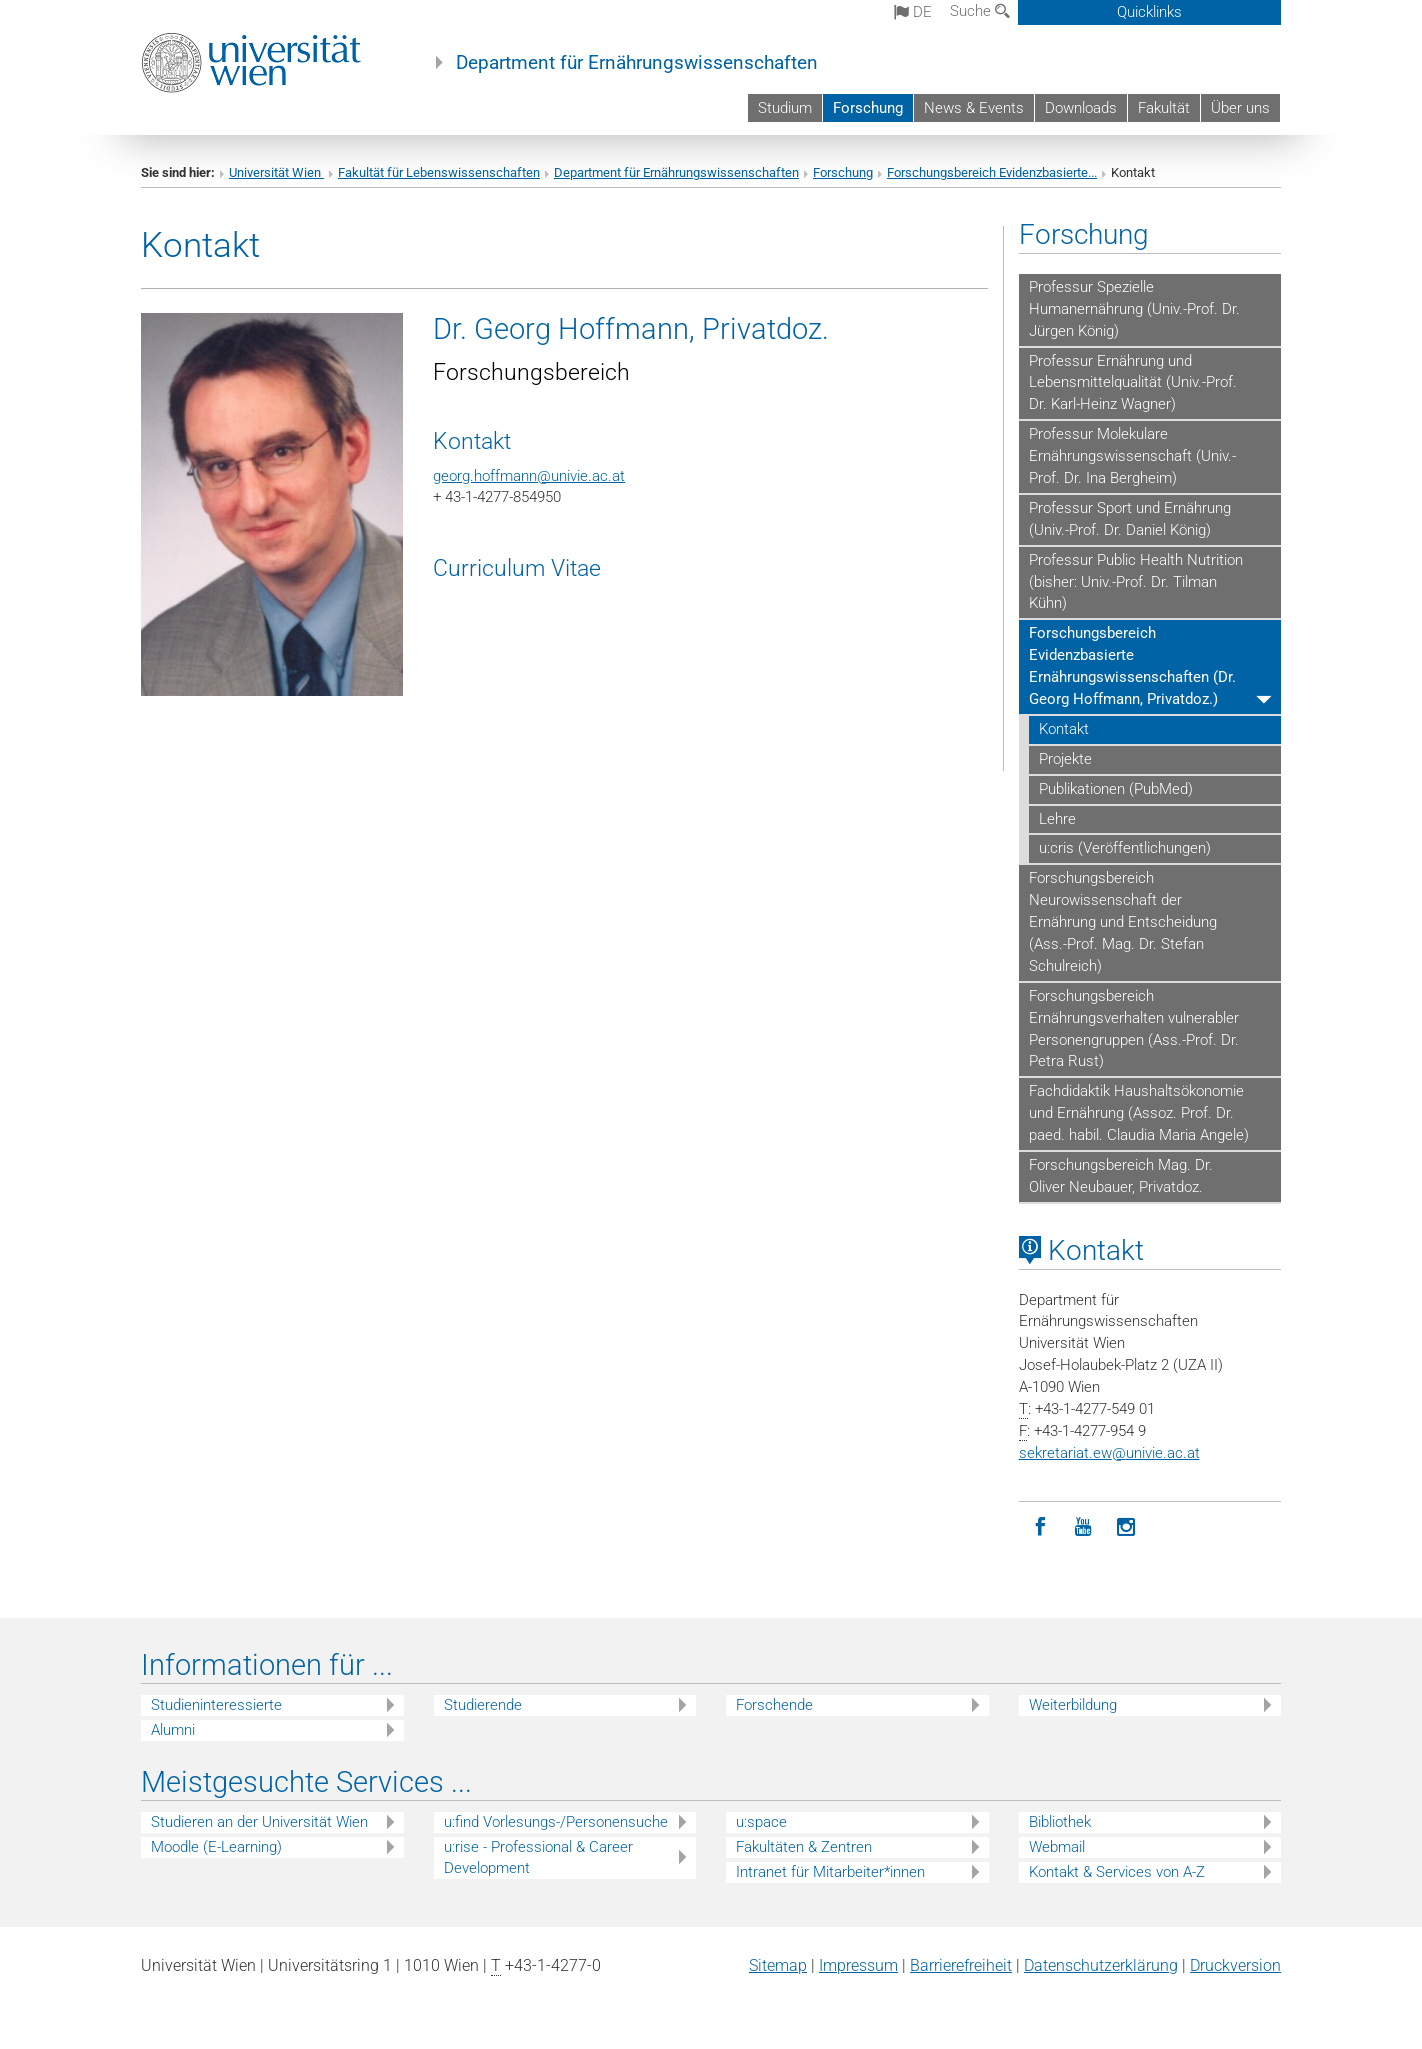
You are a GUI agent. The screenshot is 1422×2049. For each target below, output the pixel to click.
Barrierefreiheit (961, 1965)
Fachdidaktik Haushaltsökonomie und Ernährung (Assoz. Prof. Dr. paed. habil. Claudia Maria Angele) (1139, 1113)
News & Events (974, 108)
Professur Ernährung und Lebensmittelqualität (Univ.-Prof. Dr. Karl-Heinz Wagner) (1133, 383)
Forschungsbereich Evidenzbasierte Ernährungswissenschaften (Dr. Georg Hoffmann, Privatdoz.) (1132, 666)
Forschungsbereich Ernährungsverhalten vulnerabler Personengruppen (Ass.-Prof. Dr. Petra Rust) (1134, 1029)
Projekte (1065, 759)
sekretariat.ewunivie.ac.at (1109, 1453)
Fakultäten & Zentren (804, 1847)
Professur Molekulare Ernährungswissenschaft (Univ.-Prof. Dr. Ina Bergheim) (1132, 456)
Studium (785, 108)
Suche (980, 11)
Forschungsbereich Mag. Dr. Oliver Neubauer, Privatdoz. (1121, 1176)
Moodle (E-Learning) (216, 1847)
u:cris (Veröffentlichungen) (1125, 848)
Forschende (774, 1705)
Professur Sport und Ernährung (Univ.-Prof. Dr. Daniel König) (1130, 519)
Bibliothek (1060, 1822)
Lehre (1057, 819)
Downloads (1081, 108)
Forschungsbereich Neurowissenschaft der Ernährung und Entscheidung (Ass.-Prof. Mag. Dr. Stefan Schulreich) (1123, 922)
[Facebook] (1040, 1527)
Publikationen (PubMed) (1116, 789)
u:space (761, 1822)
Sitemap (778, 1965)
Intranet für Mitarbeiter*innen (830, 1872)
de (913, 12)
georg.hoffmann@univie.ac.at (529, 476)
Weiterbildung (1073, 1705)
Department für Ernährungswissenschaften (637, 63)
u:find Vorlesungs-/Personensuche (556, 1822)
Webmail (1057, 1847)
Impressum (858, 1965)
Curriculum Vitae (517, 568)
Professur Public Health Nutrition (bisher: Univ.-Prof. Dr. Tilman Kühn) (1136, 582)
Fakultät (1164, 108)
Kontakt (1064, 729)
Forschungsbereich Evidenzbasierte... (992, 172)
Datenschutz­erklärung (1101, 1965)
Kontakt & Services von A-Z (1117, 1872)
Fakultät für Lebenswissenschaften (439, 172)
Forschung (868, 108)
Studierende (483, 1705)
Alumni (173, 1730)
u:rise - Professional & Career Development (538, 1857)
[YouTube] (1083, 1527)
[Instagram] (1126, 1527)
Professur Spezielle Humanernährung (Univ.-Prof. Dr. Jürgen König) (1134, 309)
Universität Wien (276, 172)
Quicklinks (1149, 12)
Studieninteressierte (216, 1705)
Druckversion (1235, 1965)
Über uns (1240, 108)
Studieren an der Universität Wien (259, 1822)
